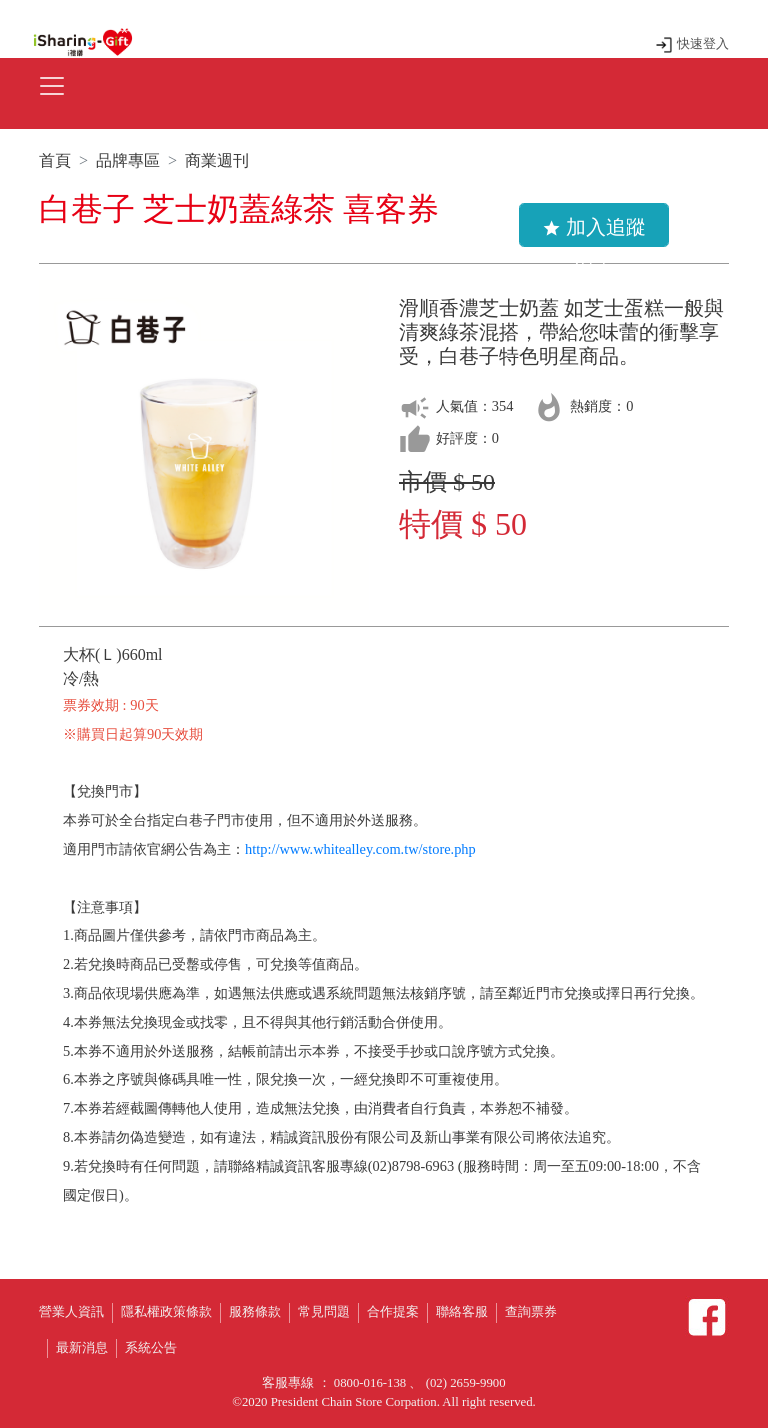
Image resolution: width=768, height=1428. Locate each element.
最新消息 (82, 1348)
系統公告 (151, 1348)
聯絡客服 (462, 1312)
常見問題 (324, 1312)
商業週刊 (217, 160)
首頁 (55, 160)
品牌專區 (128, 160)
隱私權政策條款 (166, 1312)
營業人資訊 (71, 1312)
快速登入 (691, 44)
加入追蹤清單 (594, 231)
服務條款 (255, 1312)
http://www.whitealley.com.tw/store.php (360, 849)
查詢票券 (531, 1312)
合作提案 (393, 1312)
